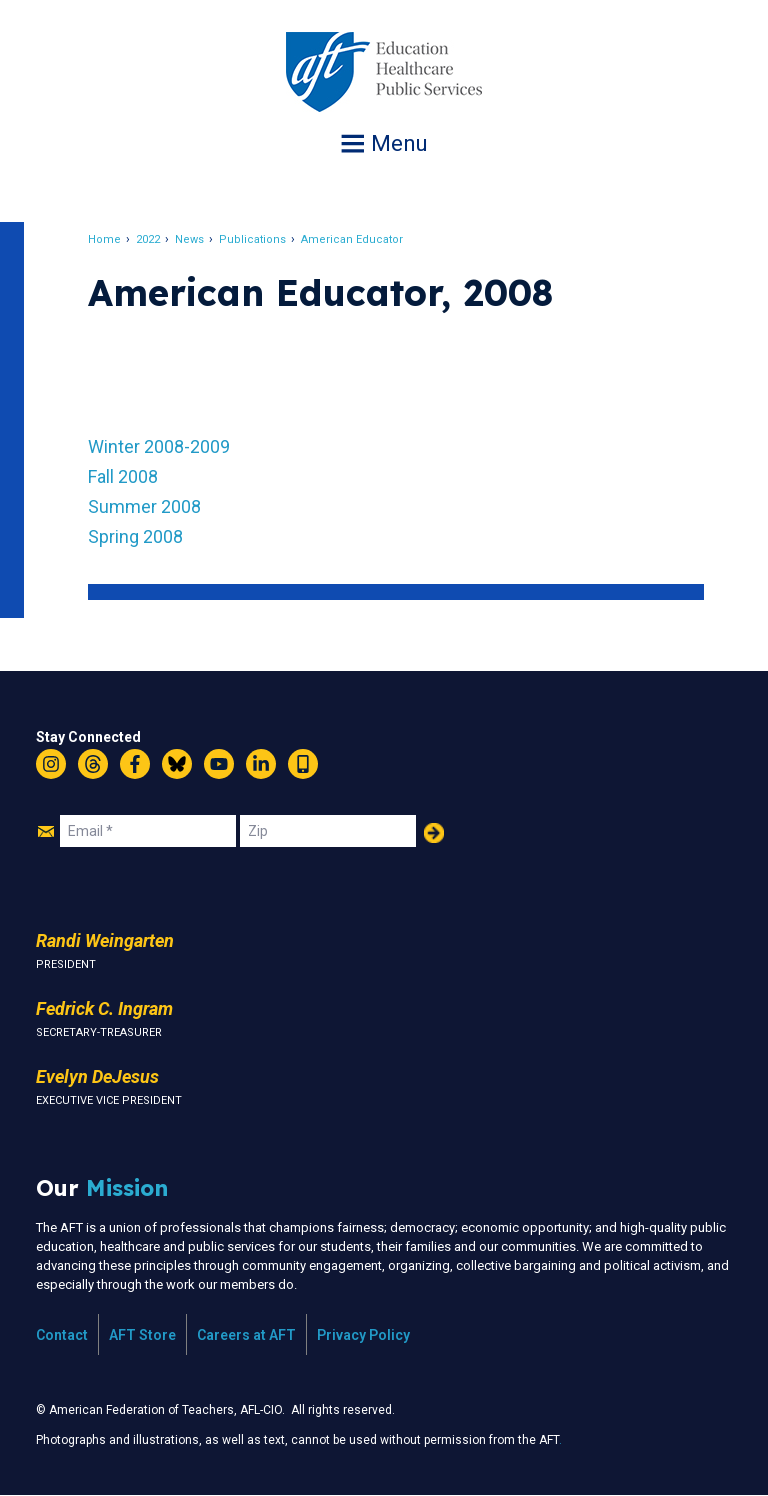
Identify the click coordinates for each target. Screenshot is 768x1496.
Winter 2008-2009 (159, 446)
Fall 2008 (123, 476)
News (189, 239)
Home (104, 239)
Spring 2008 (135, 536)
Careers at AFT (246, 1335)
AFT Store (142, 1335)
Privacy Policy (363, 1335)
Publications (252, 239)
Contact (62, 1335)
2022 (148, 239)
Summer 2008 (144, 506)
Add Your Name (434, 833)
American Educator (352, 239)
